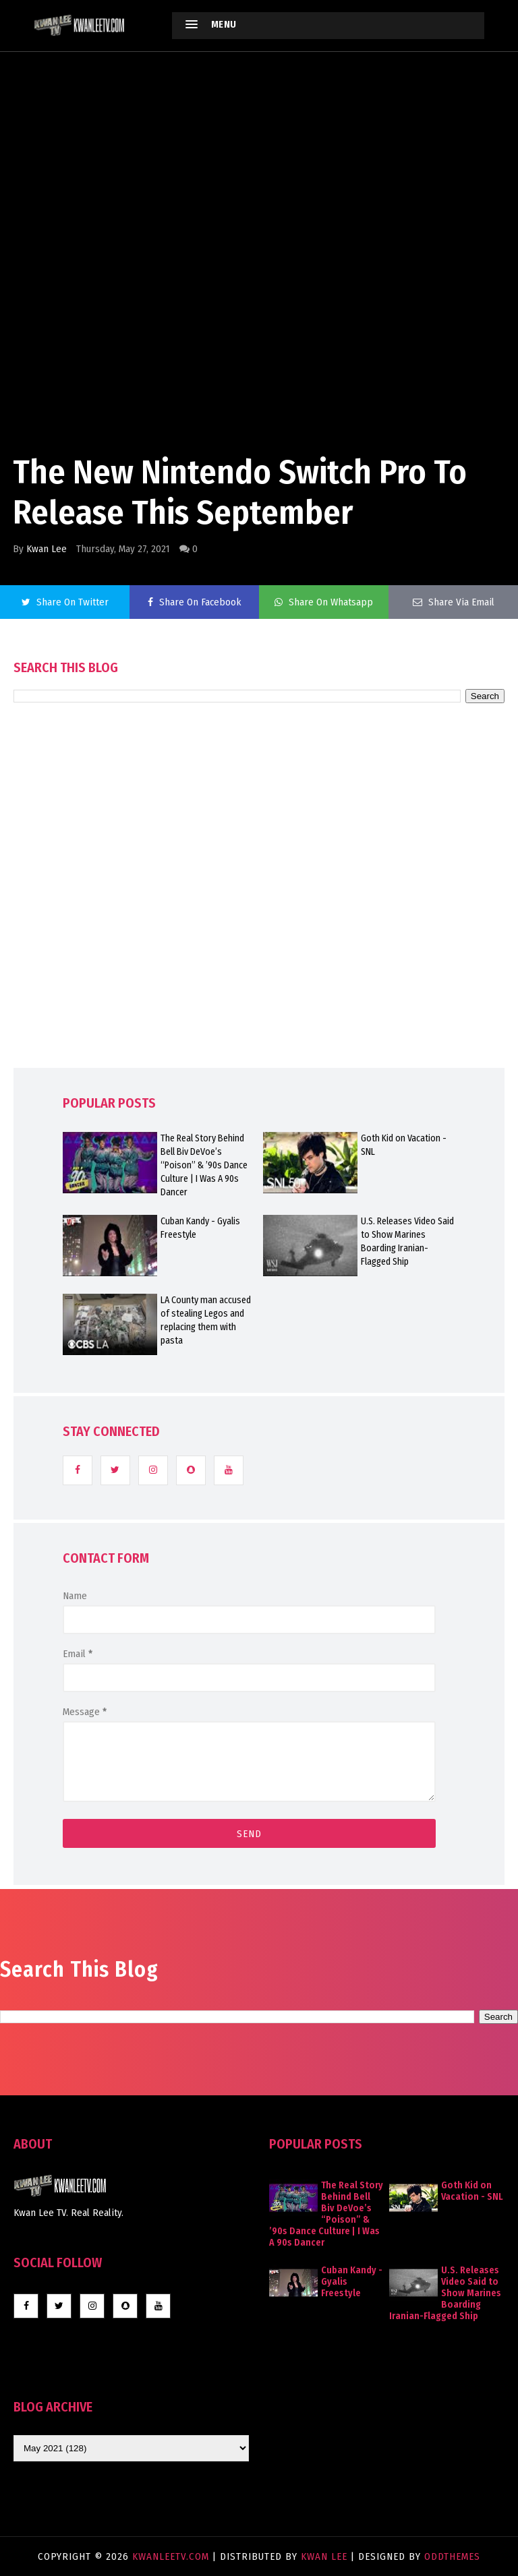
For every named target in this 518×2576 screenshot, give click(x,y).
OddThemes (452, 2556)
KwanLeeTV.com (172, 2556)
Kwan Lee (46, 549)
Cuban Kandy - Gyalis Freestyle (200, 1228)
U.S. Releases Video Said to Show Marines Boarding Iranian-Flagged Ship (407, 1241)
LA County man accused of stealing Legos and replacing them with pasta (206, 1320)
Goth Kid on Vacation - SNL (404, 1145)
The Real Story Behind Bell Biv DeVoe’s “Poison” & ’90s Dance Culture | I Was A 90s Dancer (204, 1165)
